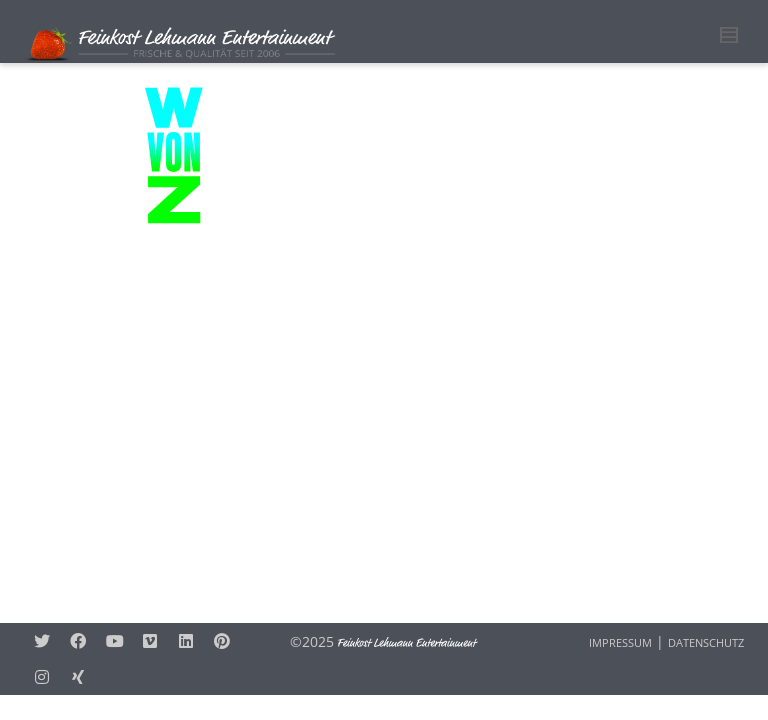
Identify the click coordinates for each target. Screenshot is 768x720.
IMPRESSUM (620, 642)
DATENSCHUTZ (706, 642)
